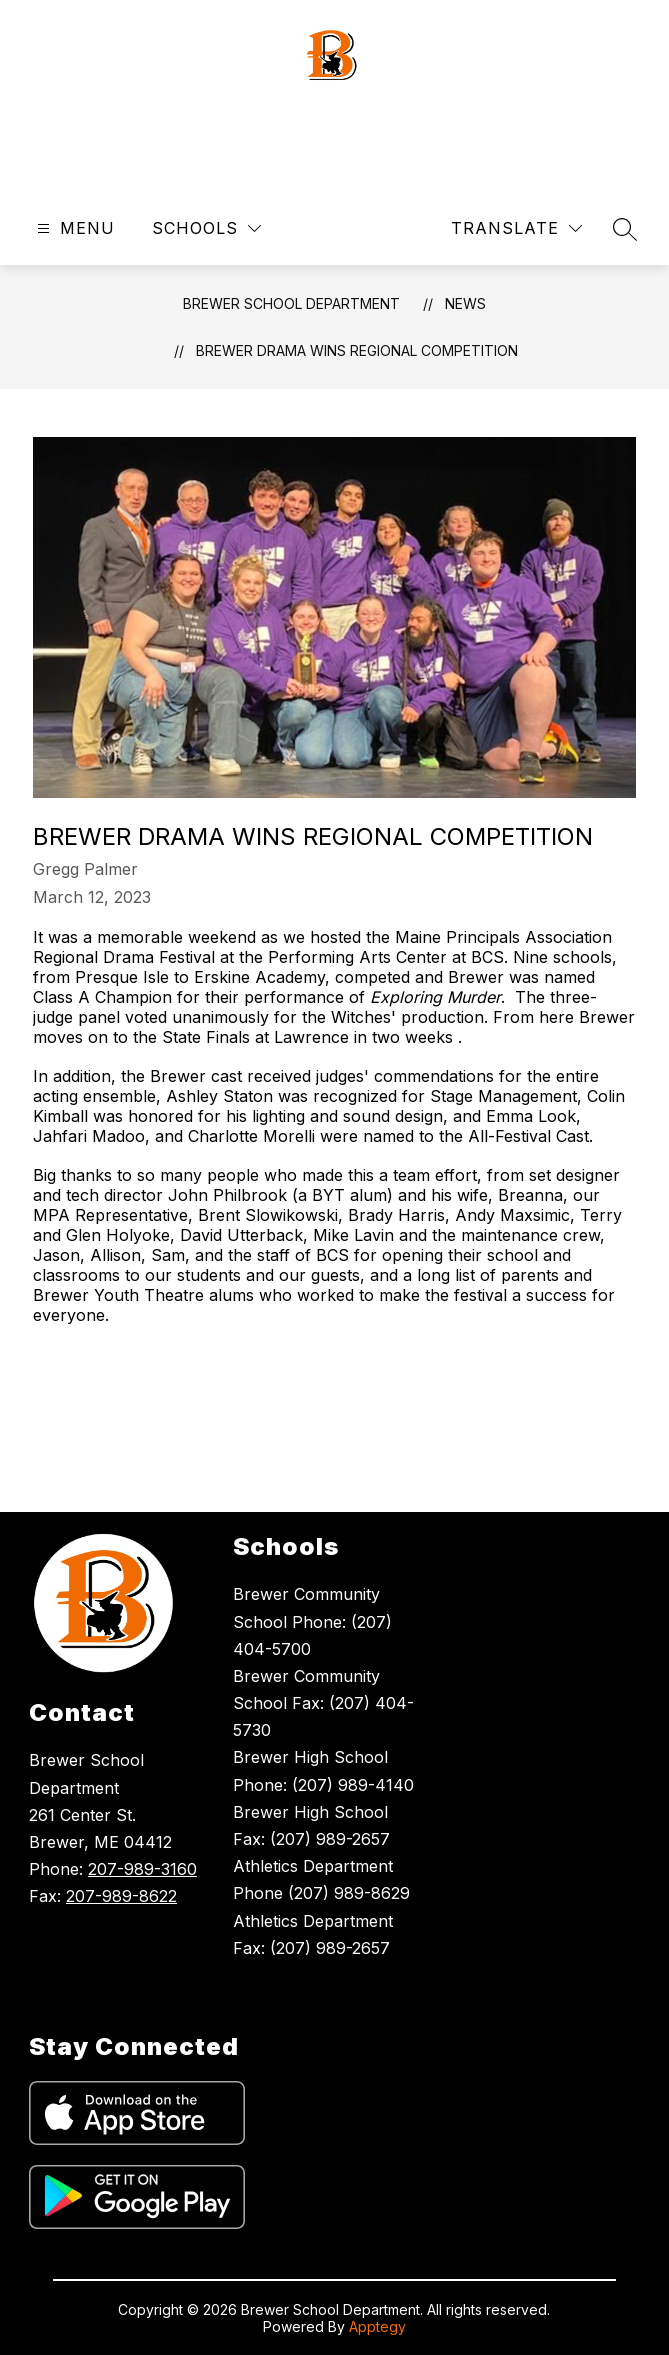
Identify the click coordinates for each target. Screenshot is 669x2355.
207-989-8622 (121, 1896)
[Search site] (625, 229)
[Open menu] (73, 228)
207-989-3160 (142, 1869)
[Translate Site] (516, 228)
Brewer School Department (291, 303)
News (465, 303)
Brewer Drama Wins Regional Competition (357, 350)
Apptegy (377, 2326)
